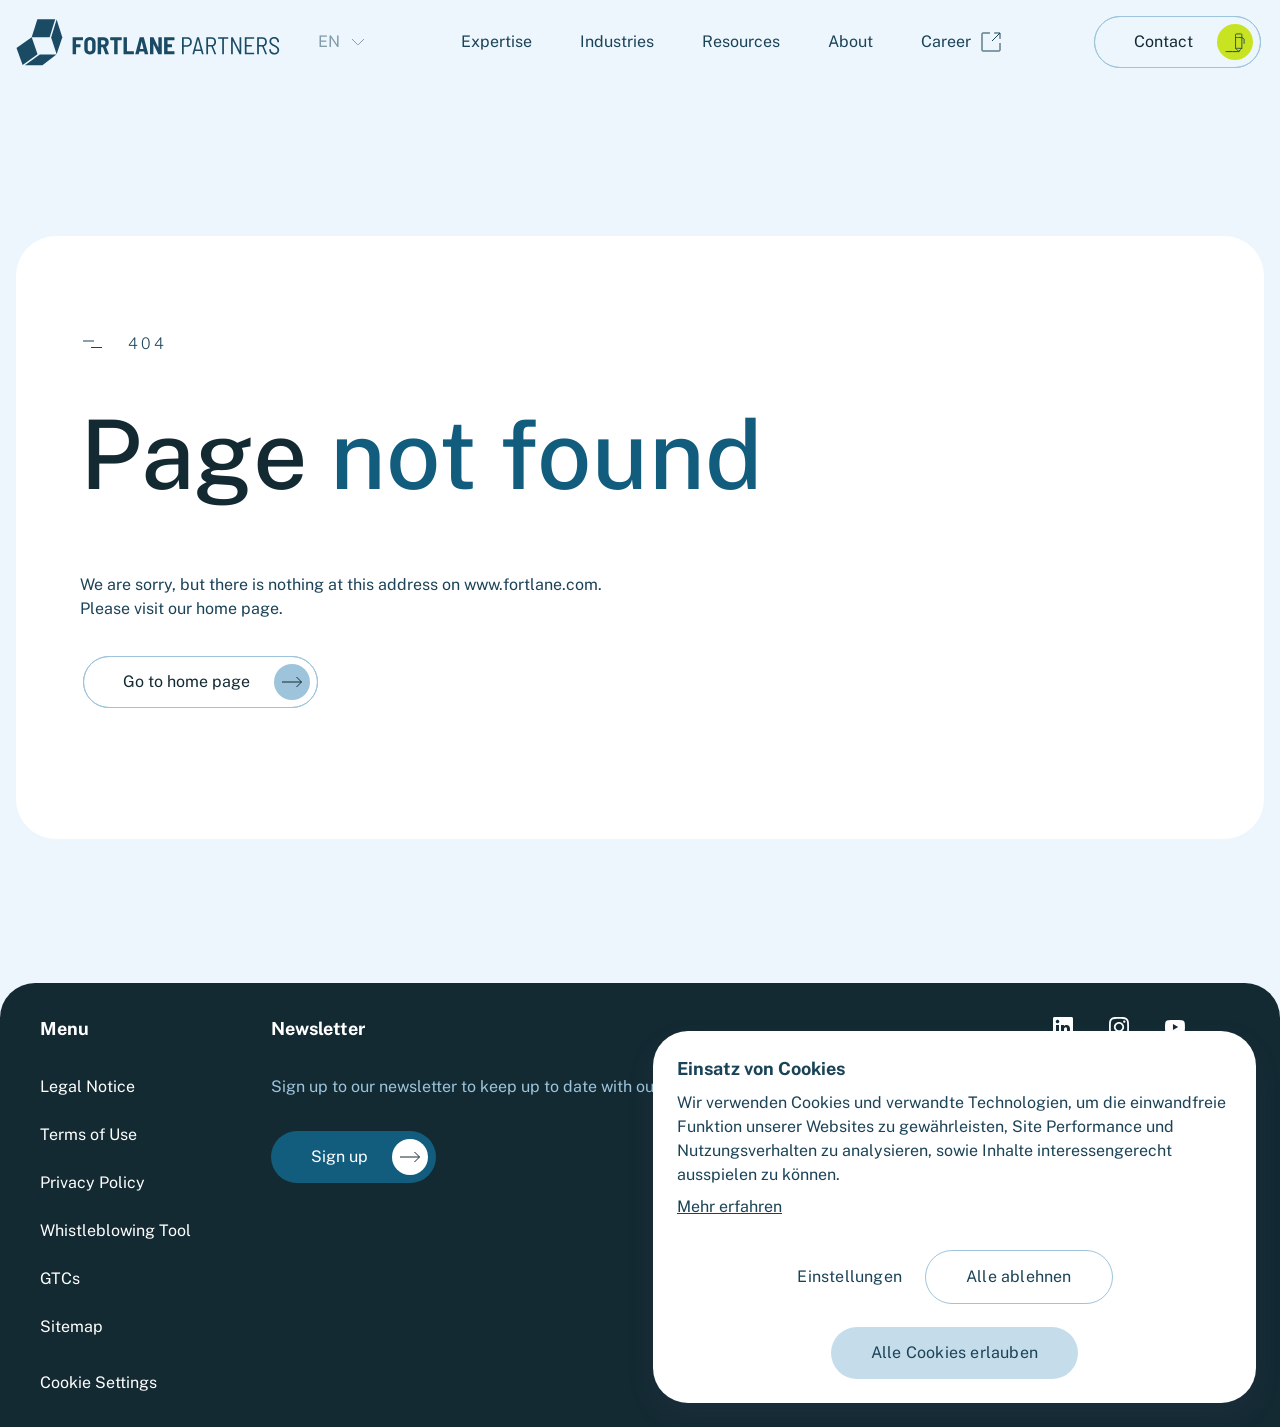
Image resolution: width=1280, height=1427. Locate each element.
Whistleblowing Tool (115, 1230)
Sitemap (71, 1326)
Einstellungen (849, 1276)
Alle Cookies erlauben (954, 1352)
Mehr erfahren (729, 1206)
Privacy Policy (92, 1182)
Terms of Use (88, 1134)
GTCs (60, 1278)
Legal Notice (87, 1086)
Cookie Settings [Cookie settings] (98, 1382)
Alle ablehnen (1019, 1276)
